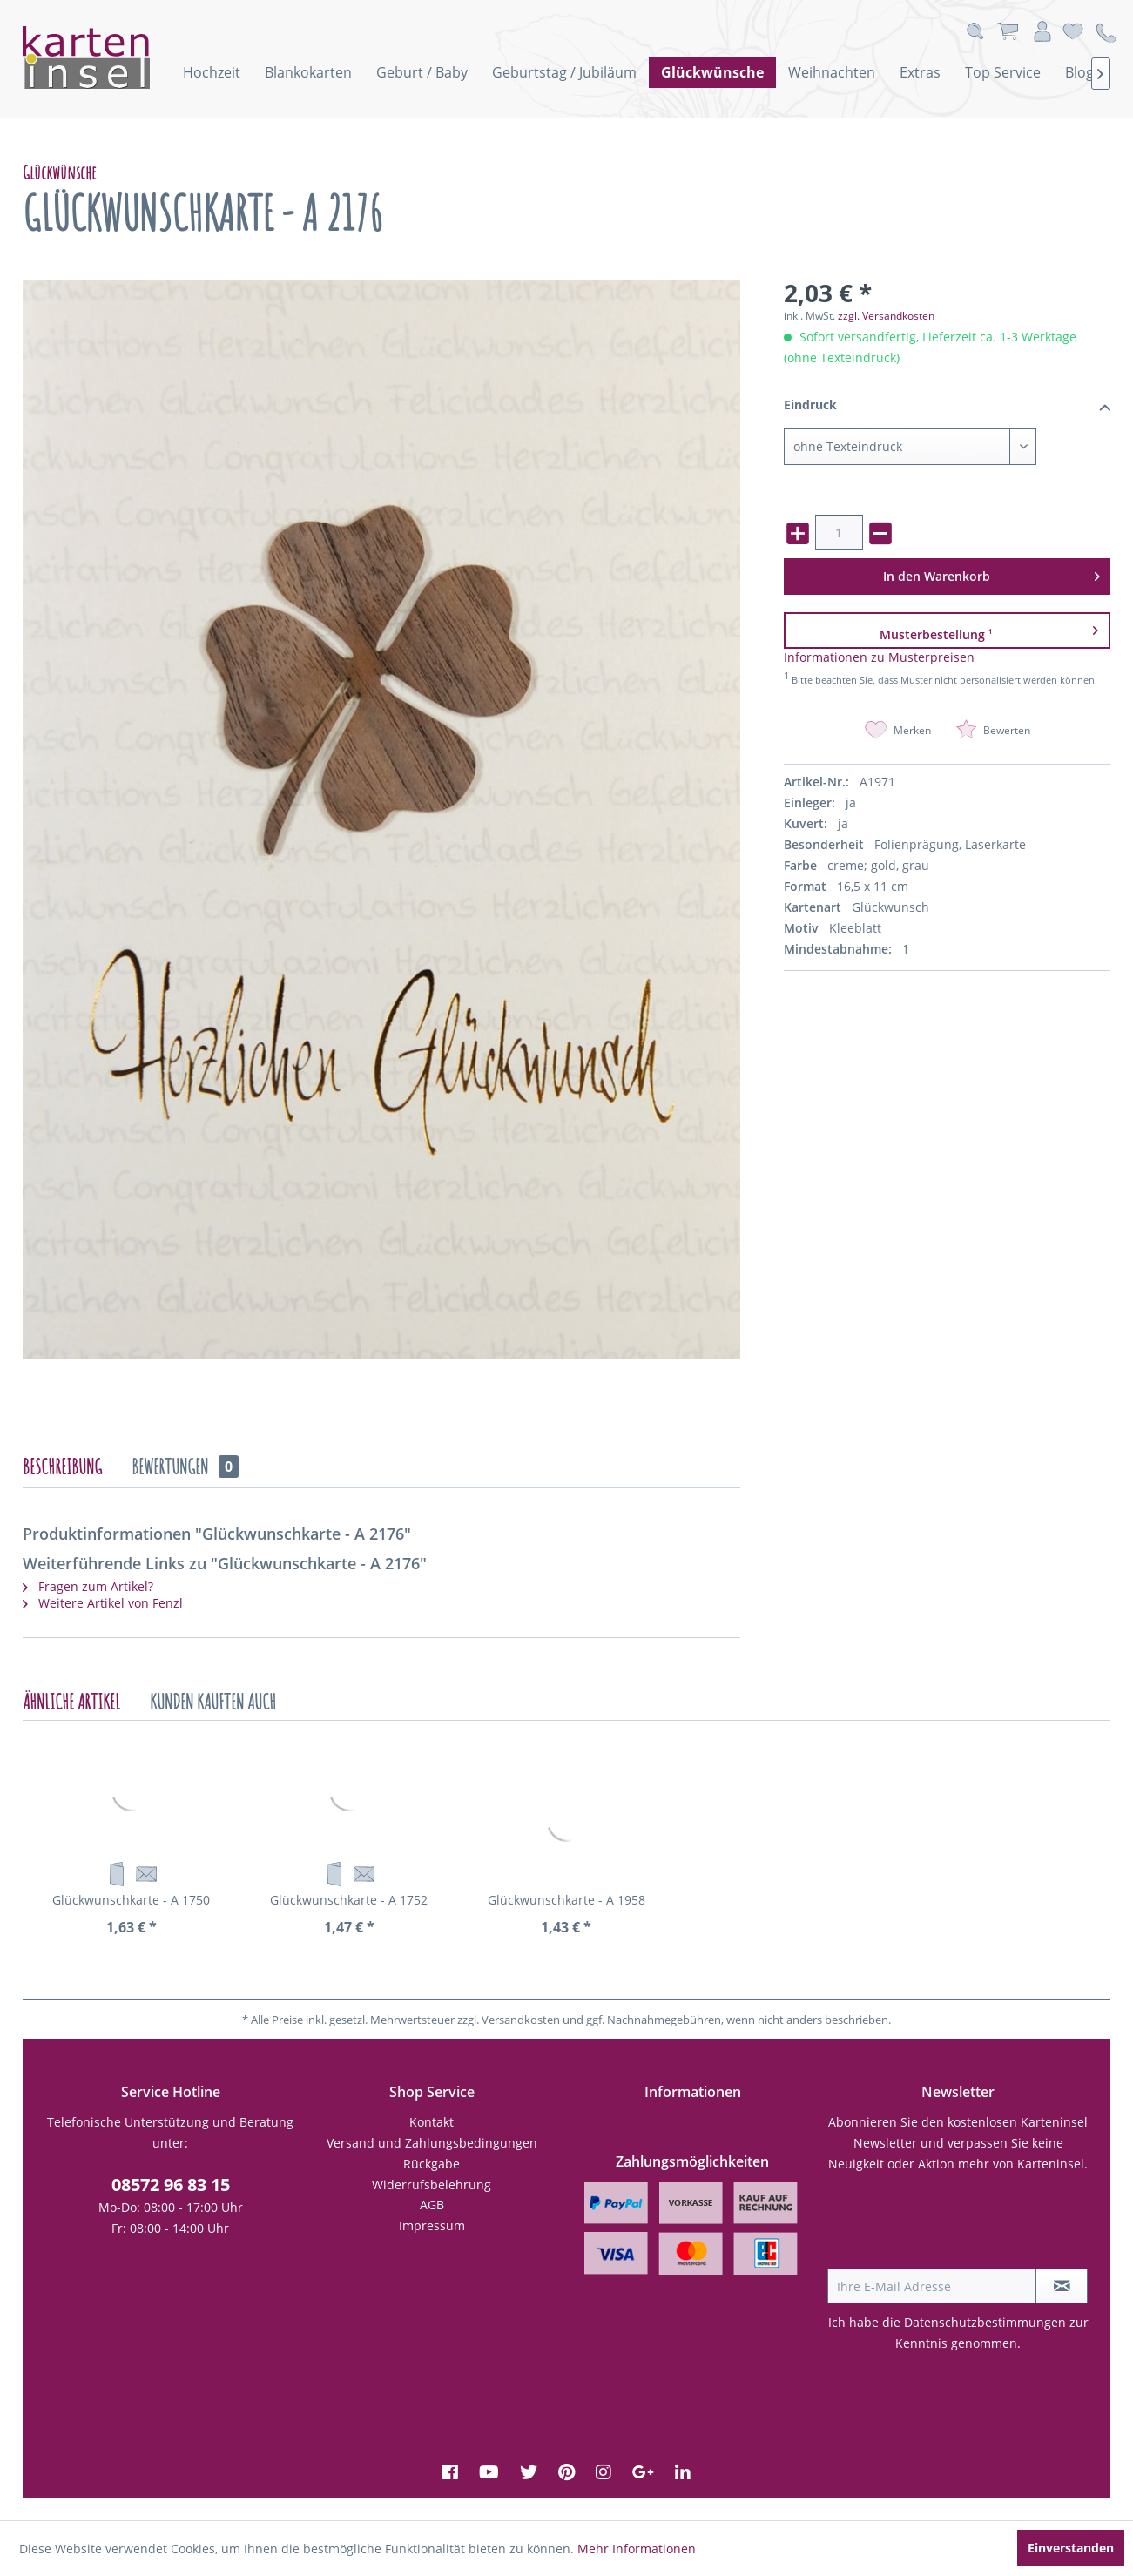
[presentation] (959, 2226)
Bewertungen (185, 1466)
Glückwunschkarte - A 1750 (131, 1900)
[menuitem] (212, 72)
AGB (432, 2204)
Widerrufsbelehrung (431, 2184)
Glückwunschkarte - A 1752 (349, 1900)
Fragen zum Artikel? (88, 1586)
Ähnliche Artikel (71, 1702)
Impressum (432, 2225)
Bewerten (993, 730)
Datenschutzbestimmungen (985, 2322)
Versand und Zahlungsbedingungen (432, 2142)
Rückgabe (431, 2163)
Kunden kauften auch (213, 1702)
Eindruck (947, 405)
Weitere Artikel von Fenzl (103, 1603)
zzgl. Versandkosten (886, 315)
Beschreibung (62, 1466)
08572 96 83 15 (170, 2184)
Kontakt (431, 2122)
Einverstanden (1071, 2547)
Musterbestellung (989, 630)
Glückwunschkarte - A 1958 (566, 1900)
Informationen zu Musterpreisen (879, 657)
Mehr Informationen (636, 2548)
